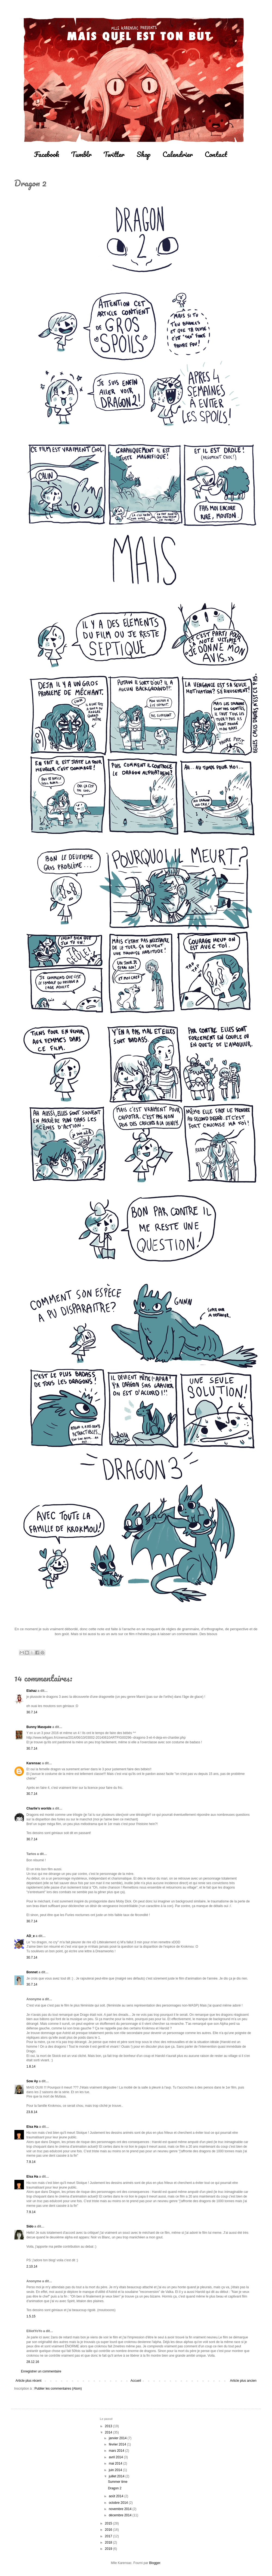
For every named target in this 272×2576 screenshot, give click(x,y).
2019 (109, 2549)
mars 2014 (117, 2451)
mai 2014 (116, 2463)
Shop (144, 154)
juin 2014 (116, 2470)
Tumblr (81, 154)
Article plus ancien (243, 2381)
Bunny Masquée (38, 1727)
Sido (29, 2226)
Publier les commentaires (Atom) (58, 2388)
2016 (109, 2530)
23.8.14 (31, 2112)
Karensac (33, 1763)
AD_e (30, 1936)
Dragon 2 (114, 2488)
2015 (109, 2523)
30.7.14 (31, 1712)
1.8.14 (30, 2066)
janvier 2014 (118, 2438)
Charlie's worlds (38, 1808)
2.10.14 (31, 2266)
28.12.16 (32, 2362)
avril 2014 (116, 2457)
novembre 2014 (120, 2509)
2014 (109, 2432)
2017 (109, 2536)
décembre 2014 (120, 2515)
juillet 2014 (117, 2476)
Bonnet (32, 1972)
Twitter (114, 154)
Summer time (117, 2482)
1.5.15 (30, 2316)
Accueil (136, 2381)
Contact (216, 154)
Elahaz (31, 1691)
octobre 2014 (119, 2503)
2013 (109, 2426)
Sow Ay (32, 2081)
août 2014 (116, 2496)
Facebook (46, 154)
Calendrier (177, 154)
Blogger (154, 2563)
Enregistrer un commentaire (41, 2371)
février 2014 (118, 2444)
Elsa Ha (32, 2127)
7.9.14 (30, 2162)
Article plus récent (28, 2381)
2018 (109, 2542)
